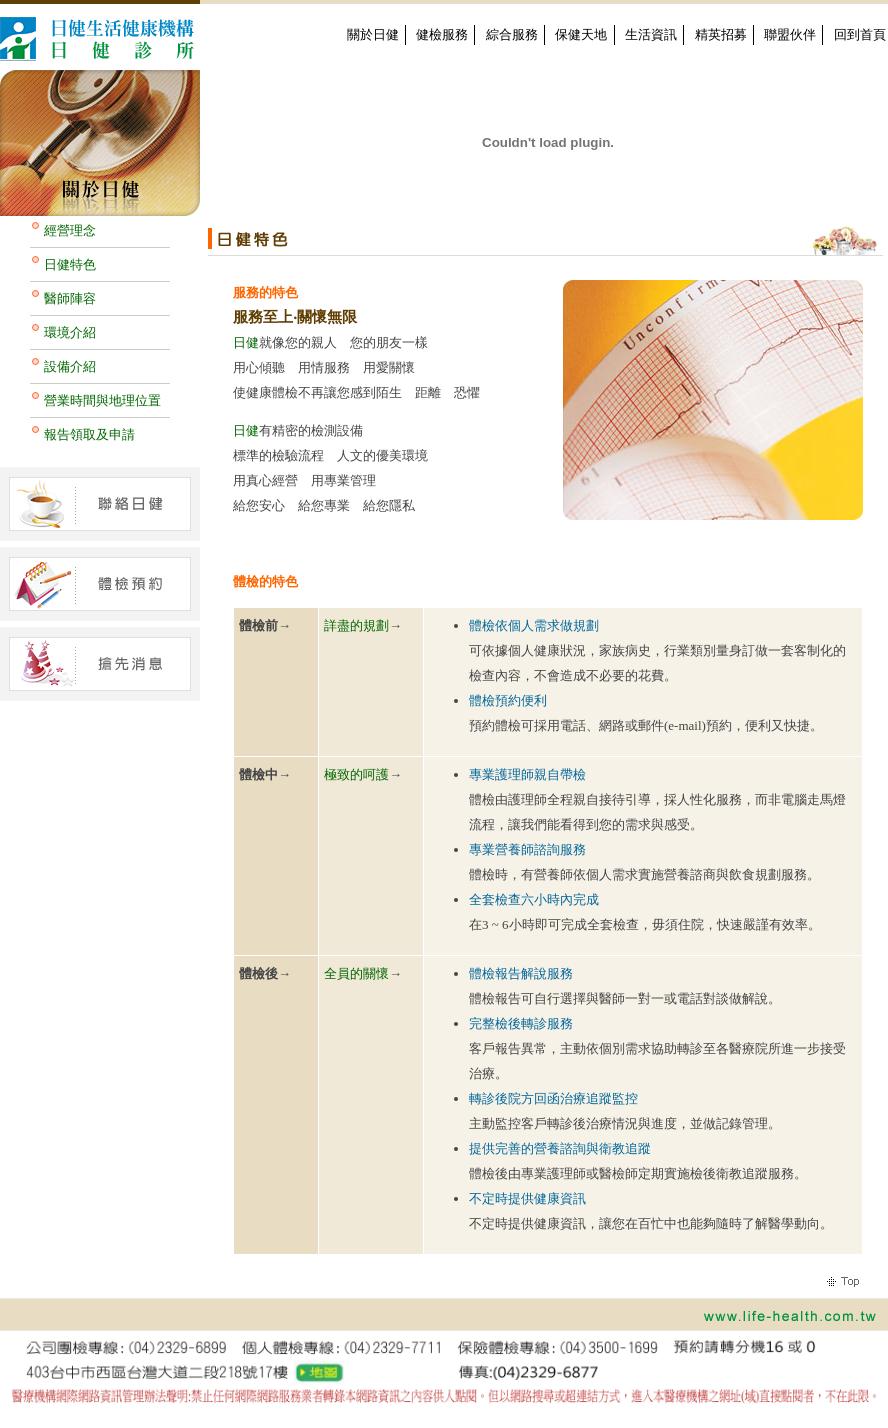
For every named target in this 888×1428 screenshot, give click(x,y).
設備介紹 (70, 366)
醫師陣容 (70, 298)
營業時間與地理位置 (102, 400)
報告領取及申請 (89, 434)
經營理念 (70, 230)
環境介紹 (70, 332)
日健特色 (70, 264)
